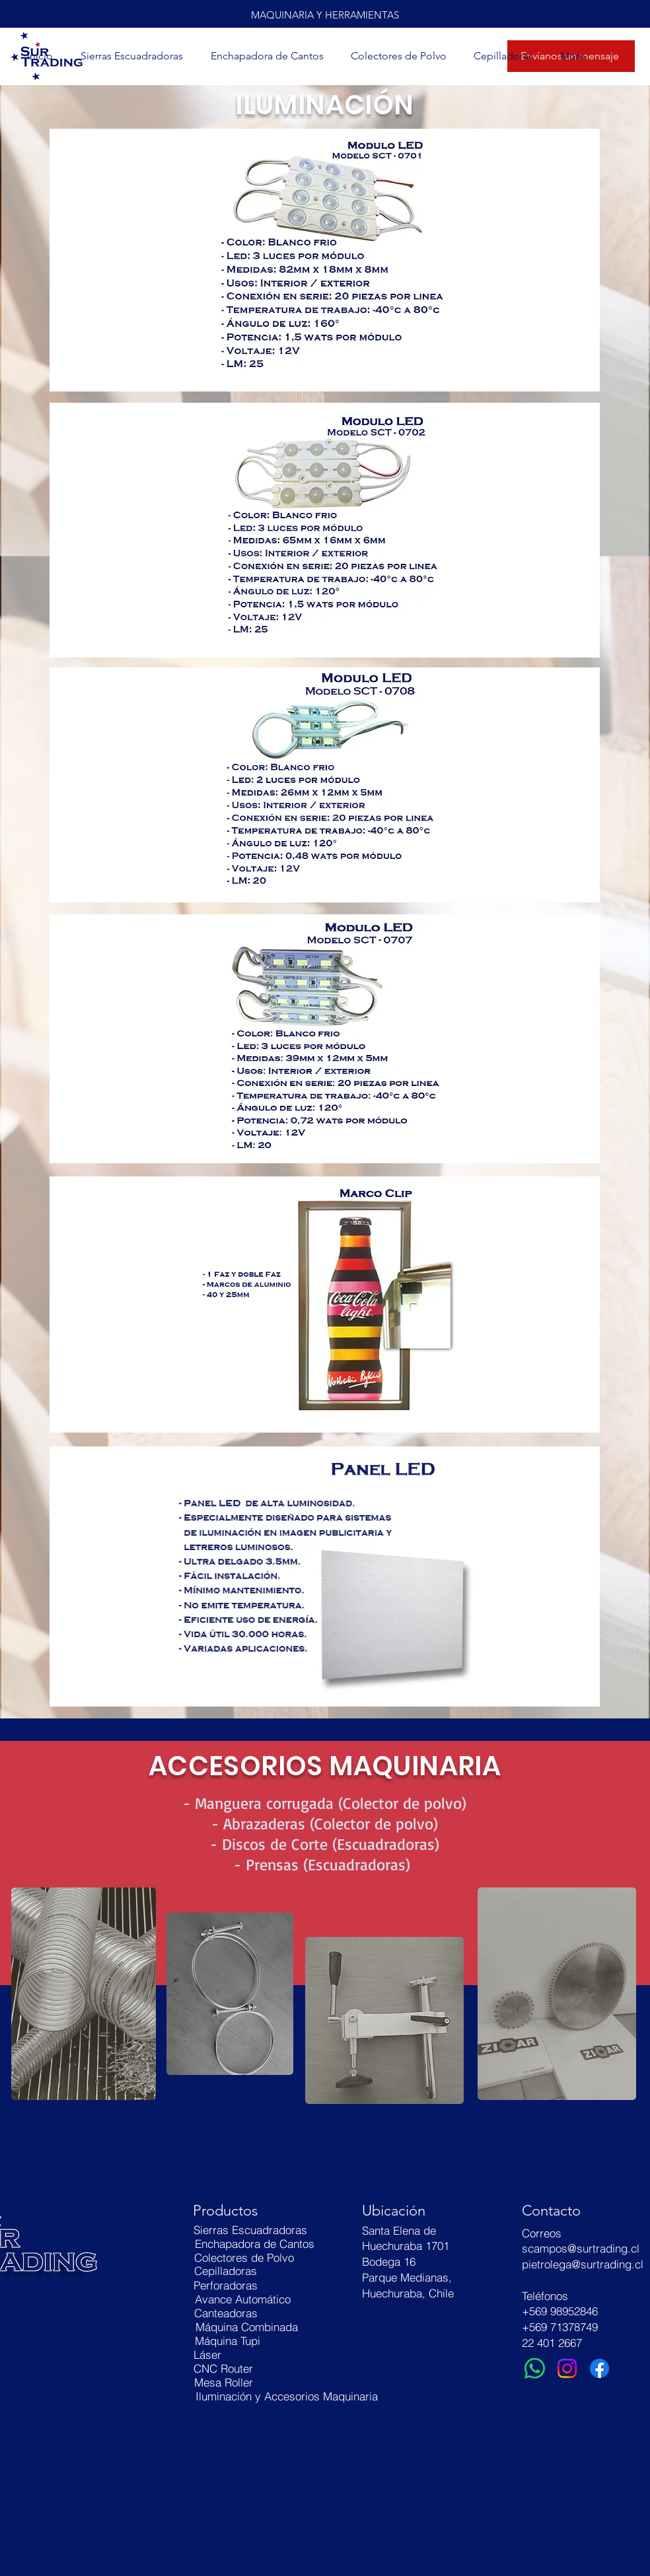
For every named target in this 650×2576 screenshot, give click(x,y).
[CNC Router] (223, 2368)
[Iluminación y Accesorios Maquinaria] (286, 2396)
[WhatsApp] (535, 2368)
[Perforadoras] (225, 2285)
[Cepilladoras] (225, 2271)
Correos (541, 2233)
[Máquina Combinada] (246, 2327)
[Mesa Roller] (223, 2382)
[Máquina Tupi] (227, 2341)
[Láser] (207, 2354)
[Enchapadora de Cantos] (254, 2244)
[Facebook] (599, 2368)
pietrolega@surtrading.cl (582, 2264)
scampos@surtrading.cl (580, 2248)
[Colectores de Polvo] (244, 2257)
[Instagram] (567, 2368)
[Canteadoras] (226, 2313)
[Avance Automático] (242, 2299)
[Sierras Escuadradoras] (250, 2230)
